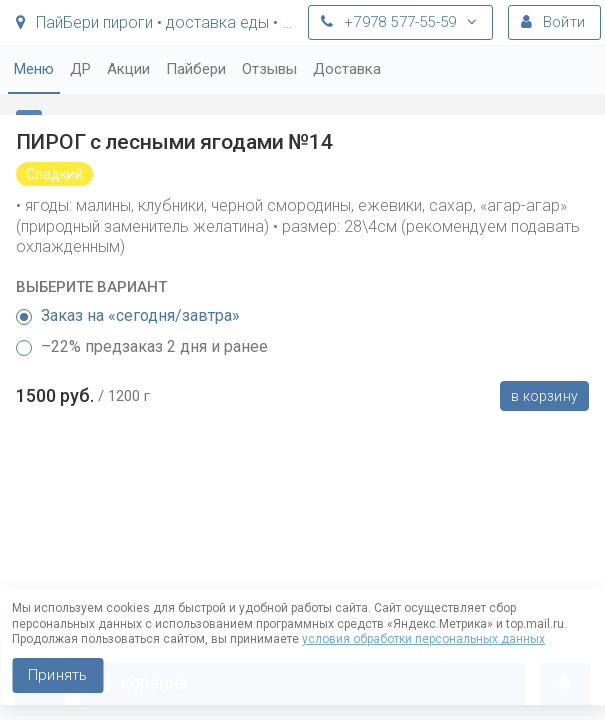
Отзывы (269, 69)
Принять (57, 675)
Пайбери (196, 69)
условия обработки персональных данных (423, 639)
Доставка (347, 69)
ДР (80, 69)
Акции (128, 69)
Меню (34, 69)
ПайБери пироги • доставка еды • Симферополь (157, 22)
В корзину (544, 396)
